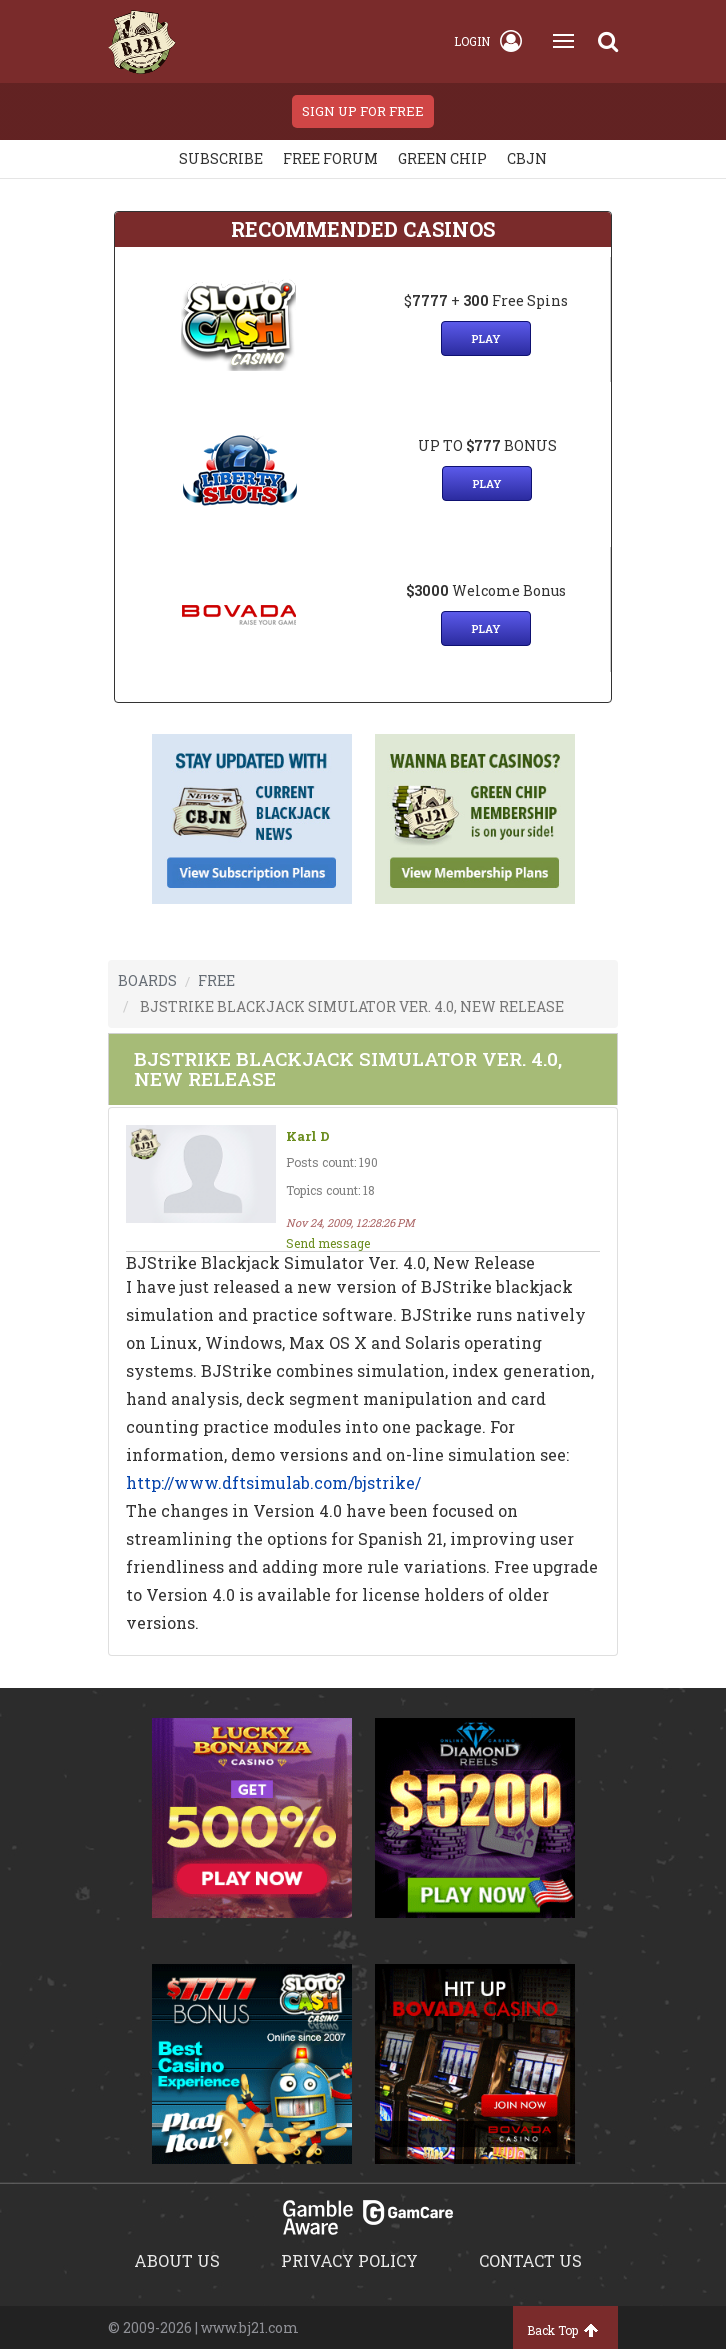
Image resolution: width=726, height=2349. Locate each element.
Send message (328, 1243)
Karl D (308, 1136)
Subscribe (221, 158)
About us (177, 2260)
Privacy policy (349, 2260)
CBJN (527, 158)
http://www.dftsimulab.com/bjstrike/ (273, 1482)
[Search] (608, 41)
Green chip (442, 158)
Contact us (530, 2260)
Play (486, 338)
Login (488, 41)
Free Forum (330, 158)
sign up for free (363, 111)
